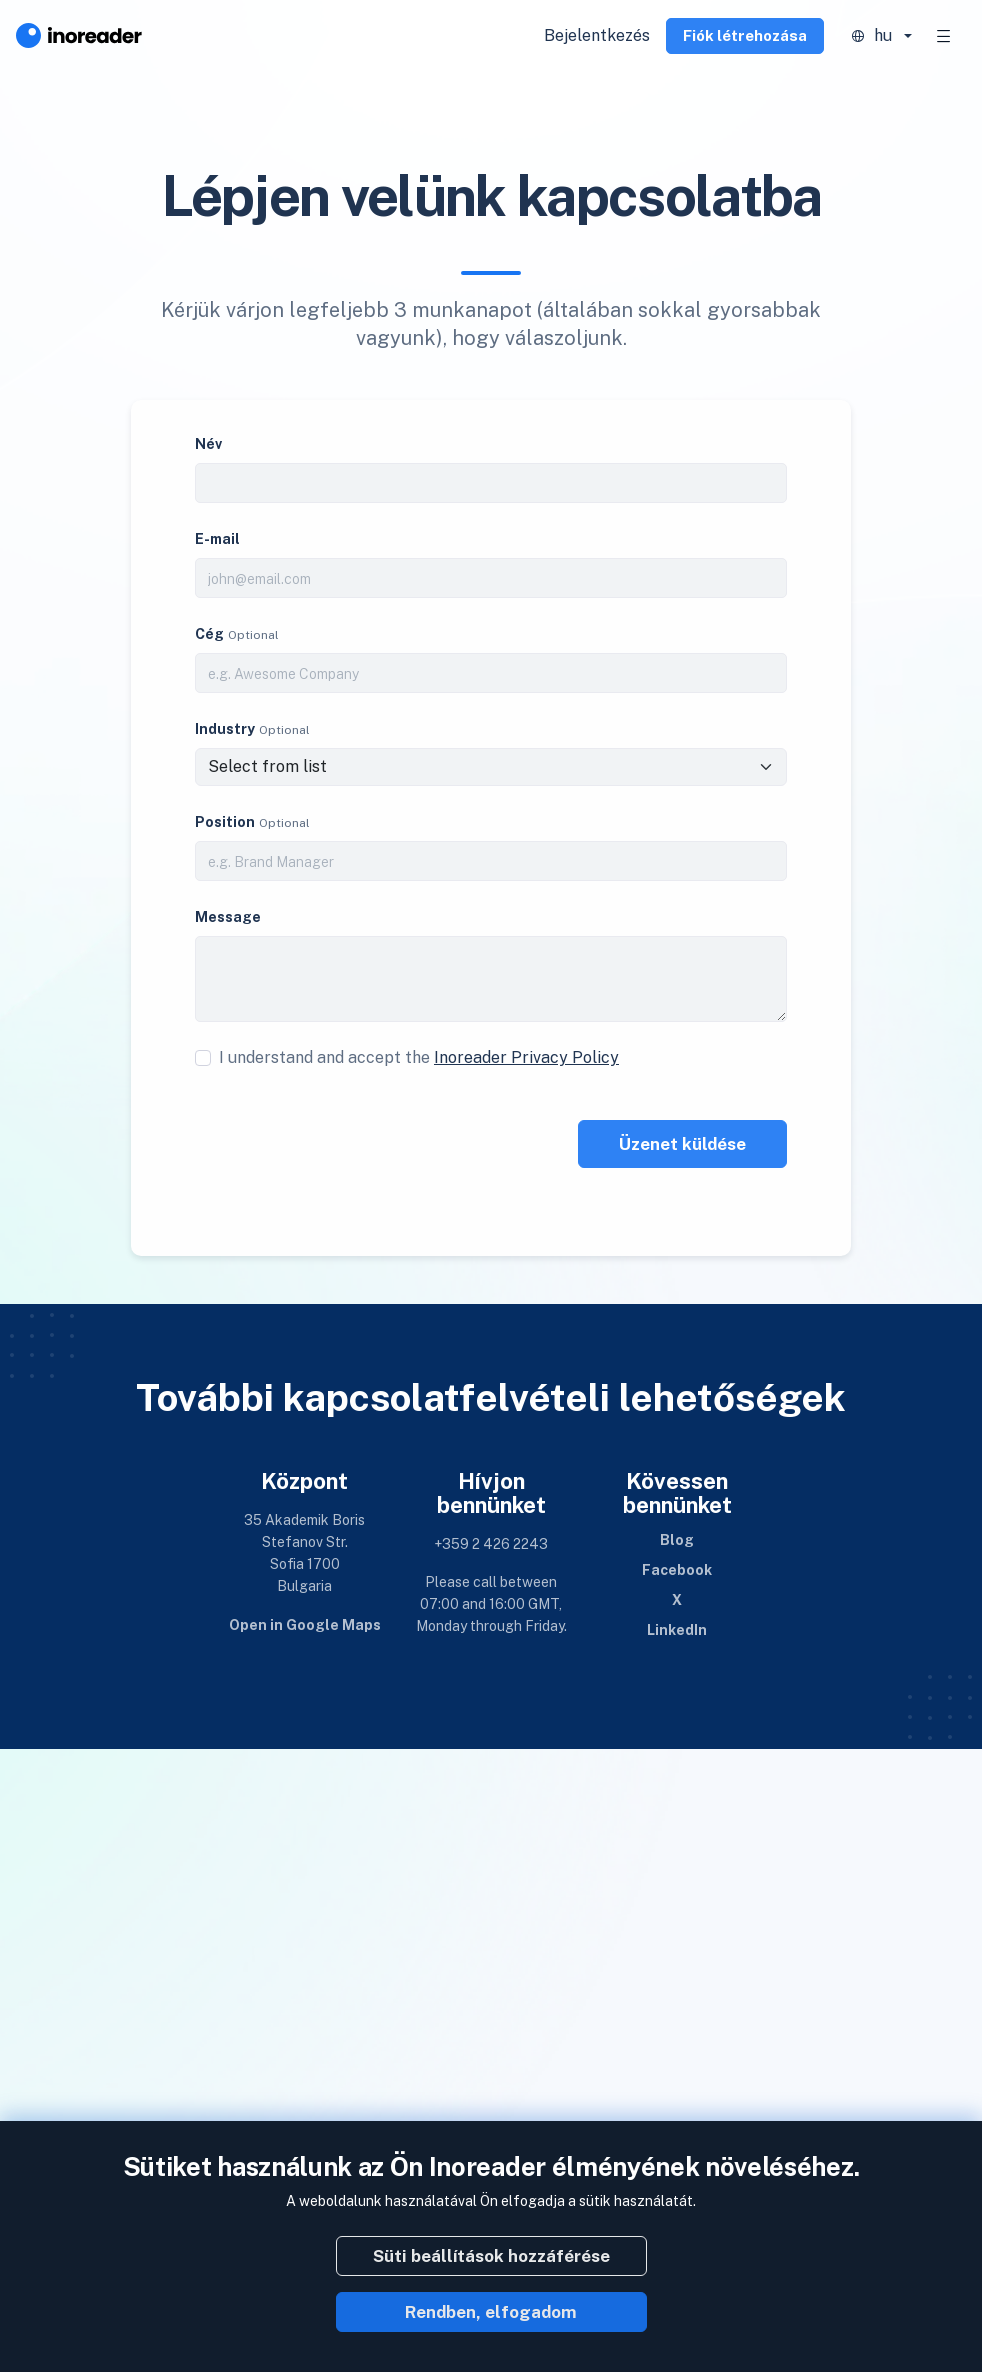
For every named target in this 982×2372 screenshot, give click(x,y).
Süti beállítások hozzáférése (491, 2256)
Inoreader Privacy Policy (526, 1057)
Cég (209, 634)
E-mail (217, 539)
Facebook (677, 1570)
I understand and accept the (419, 1057)
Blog (677, 1540)
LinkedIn (677, 1630)
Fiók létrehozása (745, 35)
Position (225, 822)
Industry (225, 729)
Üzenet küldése (682, 1144)
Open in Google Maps (305, 1625)
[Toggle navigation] (944, 36)
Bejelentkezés (597, 35)
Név (208, 444)
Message (228, 917)
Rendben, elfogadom (491, 2312)
